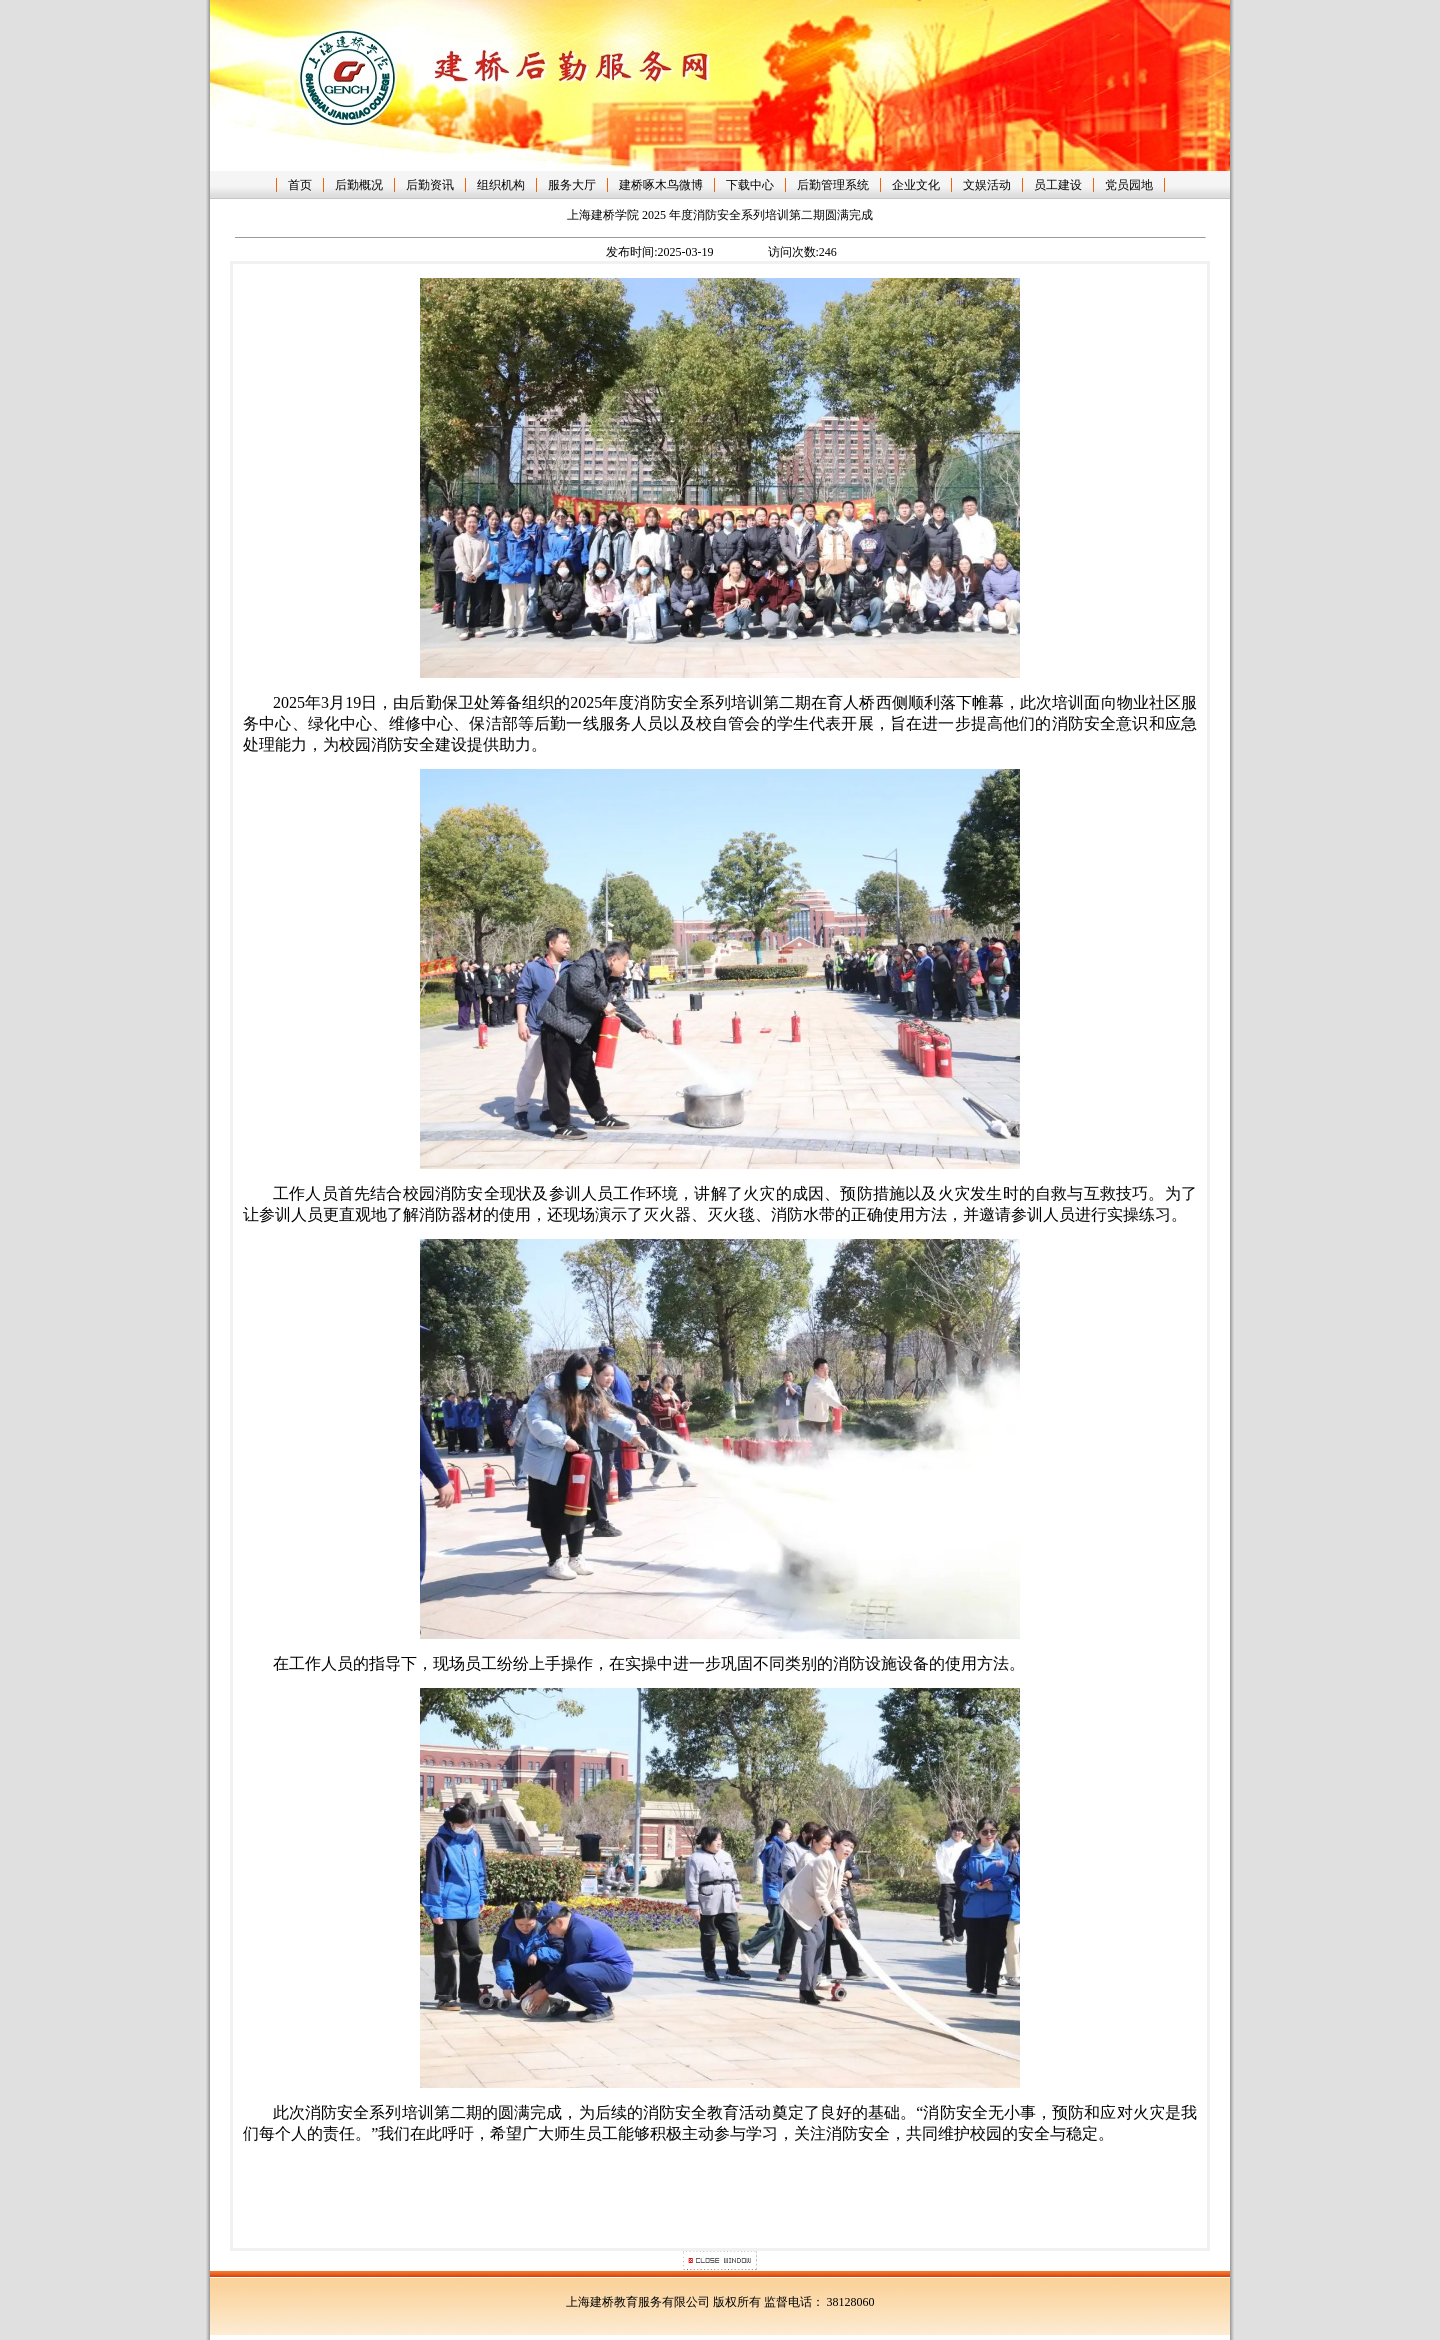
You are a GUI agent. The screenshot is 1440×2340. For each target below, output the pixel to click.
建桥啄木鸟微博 (661, 185)
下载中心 (750, 185)
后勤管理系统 (833, 185)
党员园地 (1129, 185)
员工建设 (1058, 185)
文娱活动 (987, 185)
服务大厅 (572, 185)
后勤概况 (359, 185)
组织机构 (501, 185)
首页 (300, 185)
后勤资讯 (430, 185)
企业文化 (916, 185)
